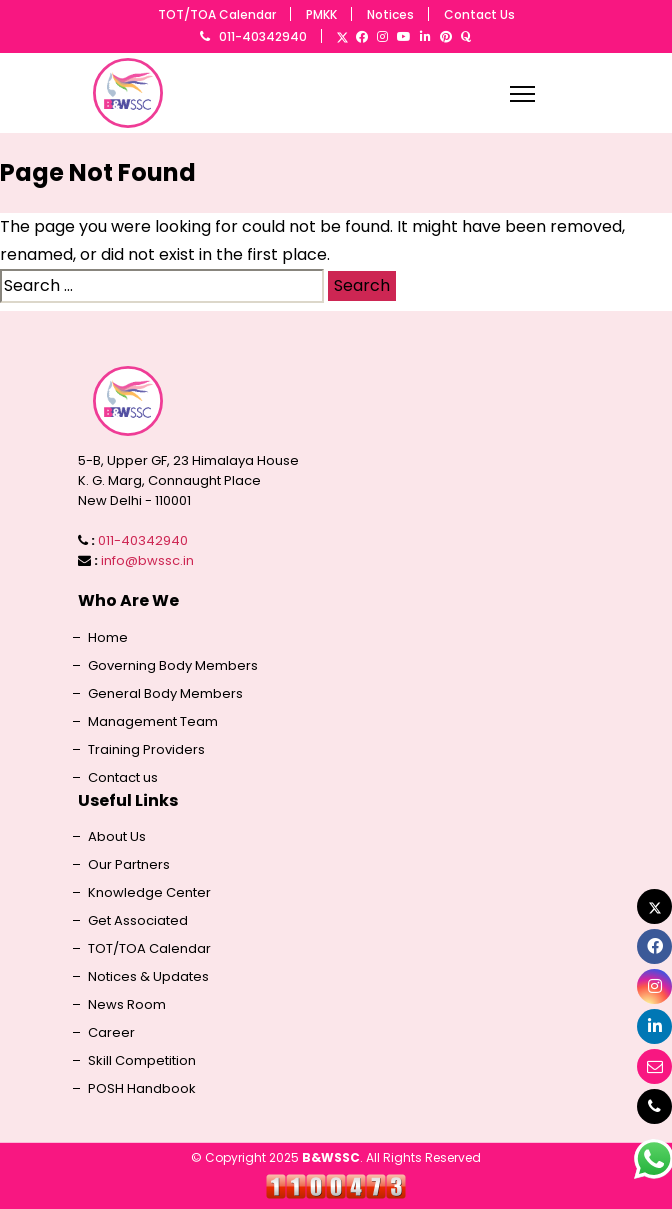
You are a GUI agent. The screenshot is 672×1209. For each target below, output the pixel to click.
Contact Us (479, 14)
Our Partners (129, 865)
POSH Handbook (142, 1089)
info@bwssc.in (147, 560)
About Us (117, 837)
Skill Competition (142, 1061)
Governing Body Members (173, 666)
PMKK (321, 14)
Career (111, 1033)
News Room (127, 1005)
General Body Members (165, 694)
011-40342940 (263, 36)
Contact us (123, 778)
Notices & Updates (148, 977)
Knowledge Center (149, 893)
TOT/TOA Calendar (217, 14)
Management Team (153, 722)
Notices (390, 14)
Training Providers (146, 750)
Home (108, 638)
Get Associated (138, 921)
